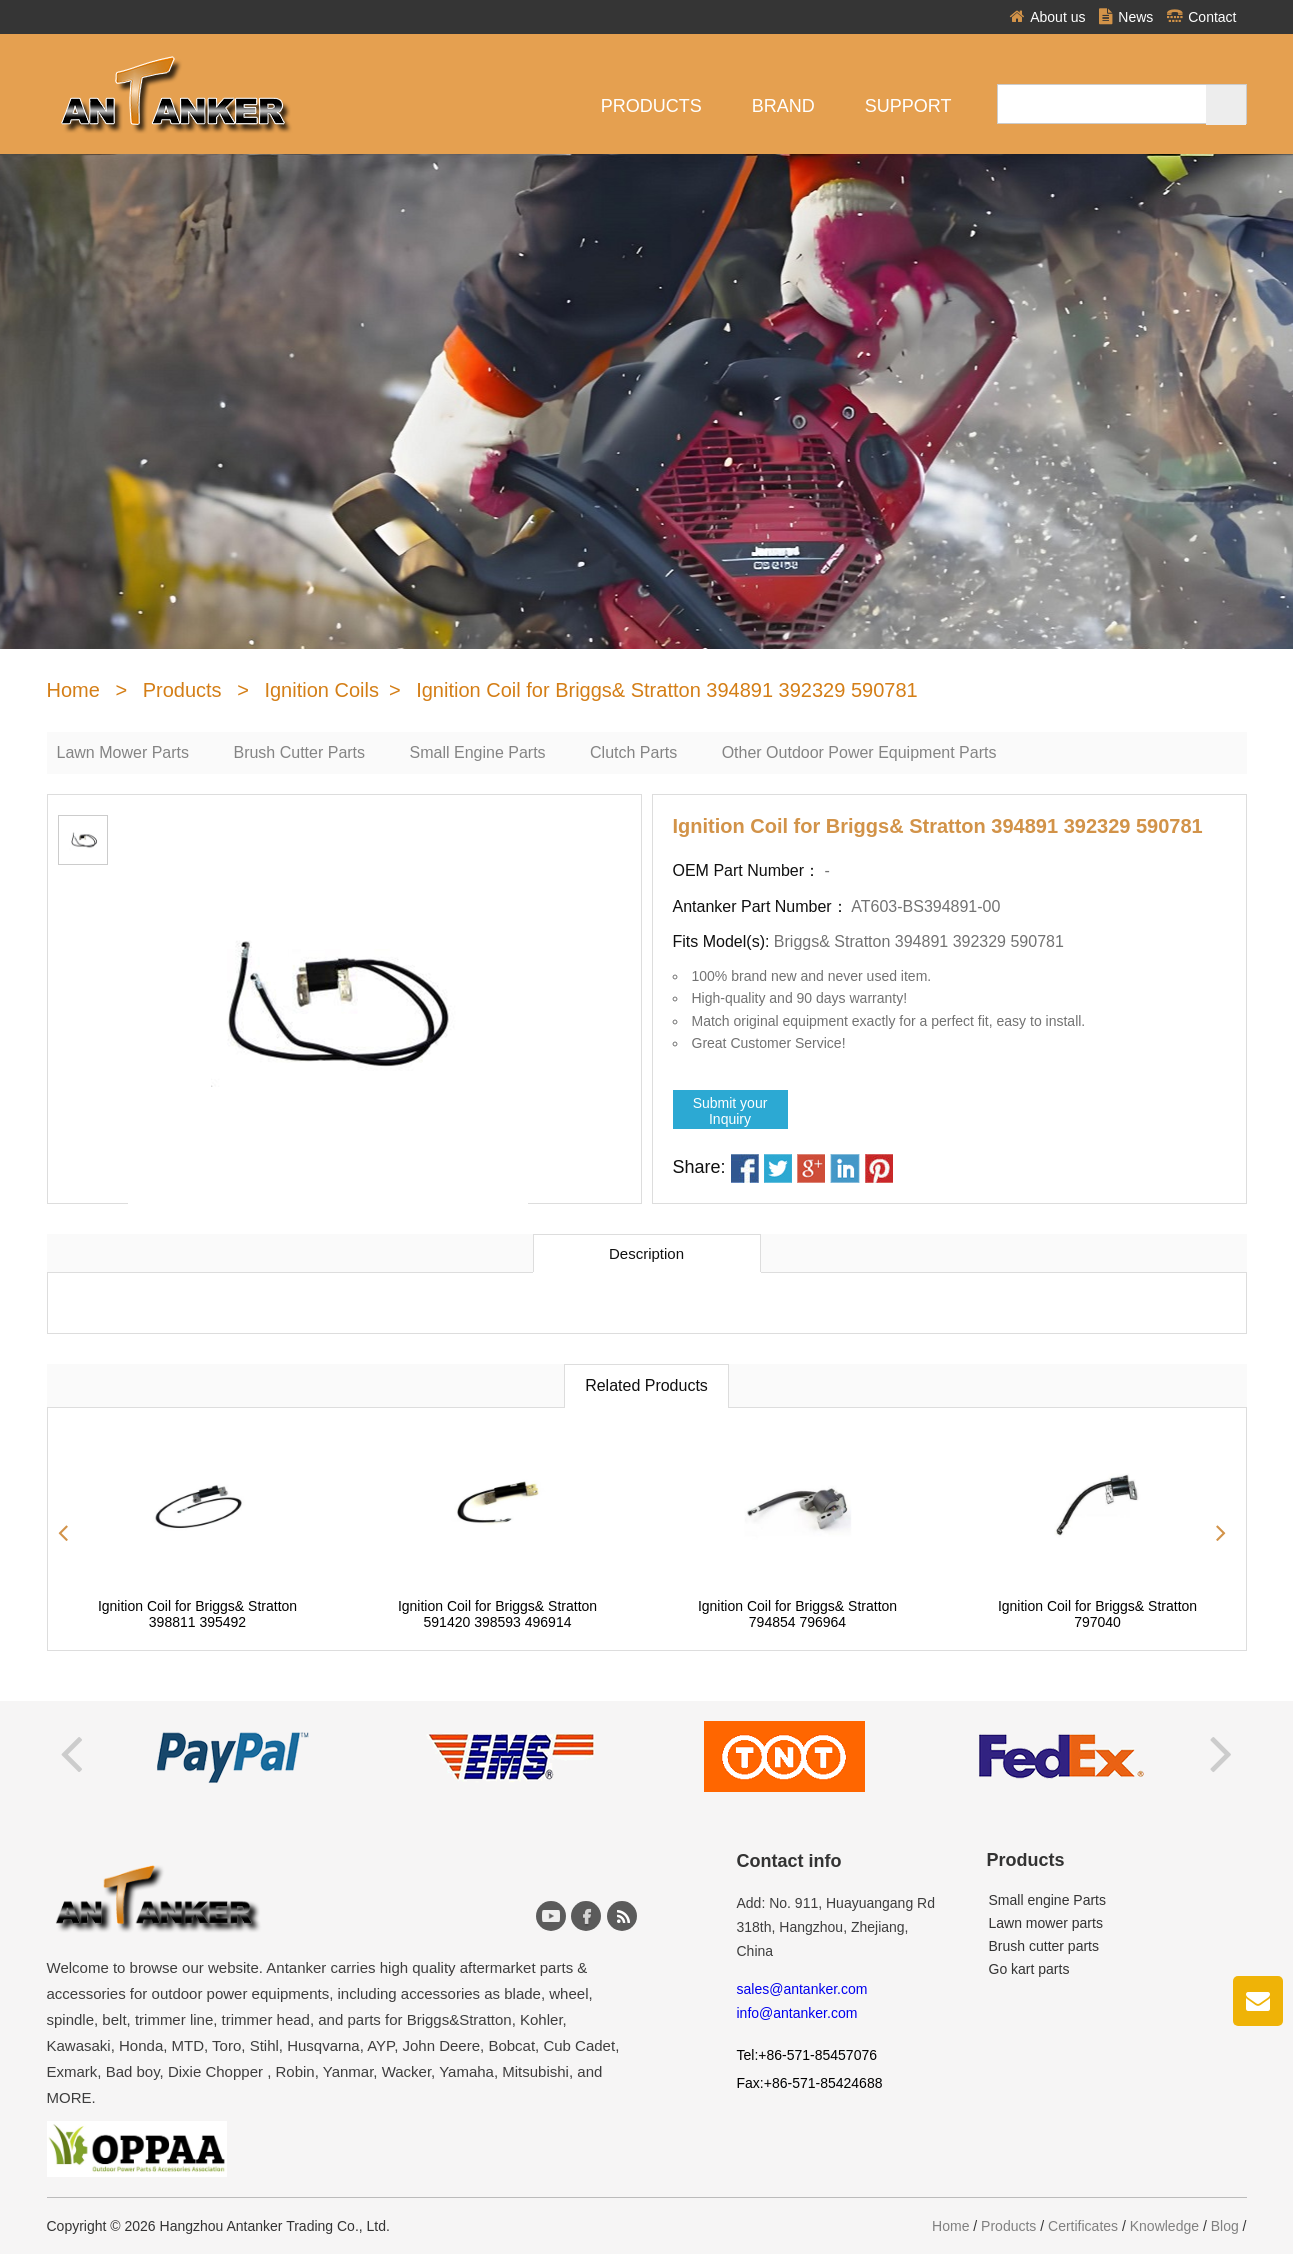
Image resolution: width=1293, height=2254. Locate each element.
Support (908, 106)
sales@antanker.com (802, 1989)
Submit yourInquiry (730, 1111)
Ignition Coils (321, 690)
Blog (1225, 2226)
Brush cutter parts (1044, 1946)
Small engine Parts (1048, 1900)
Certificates (1083, 2226)
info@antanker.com (797, 2013)
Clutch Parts (633, 752)
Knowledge (1164, 2226)
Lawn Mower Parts (123, 752)
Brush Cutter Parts (299, 752)
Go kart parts (1029, 1969)
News (1126, 17)
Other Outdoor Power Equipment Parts (859, 752)
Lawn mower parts (1046, 1923)
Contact (1201, 17)
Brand (783, 106)
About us (1047, 17)
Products (651, 106)
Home (73, 690)
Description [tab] (646, 1253)
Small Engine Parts (478, 752)
